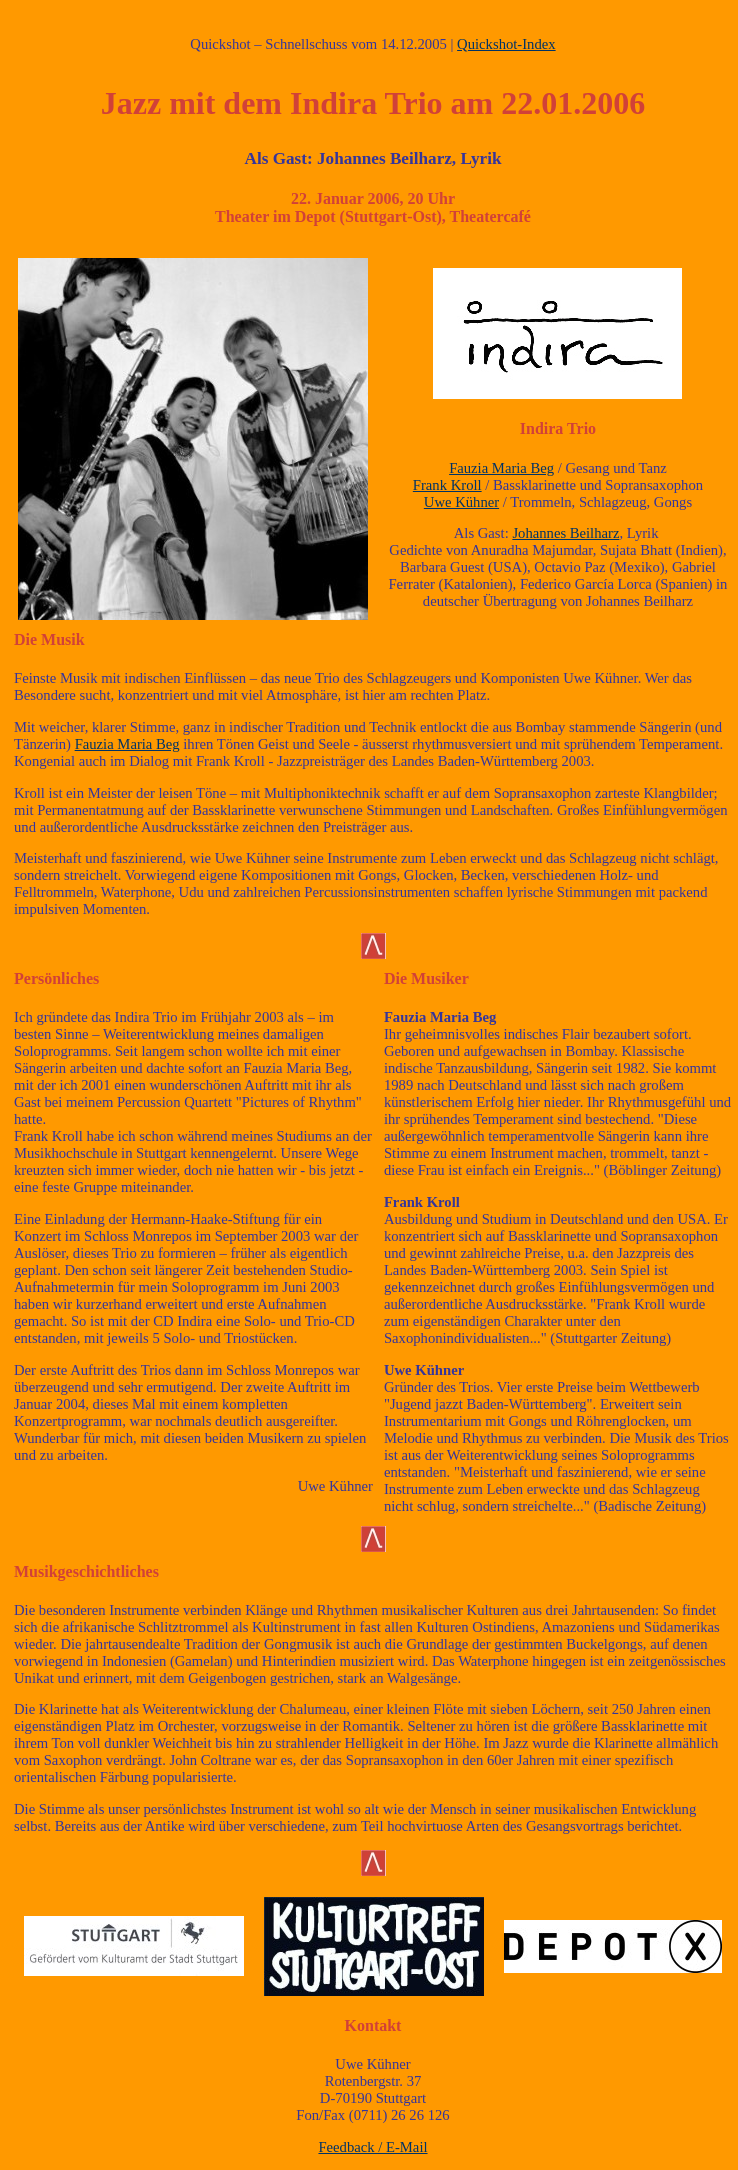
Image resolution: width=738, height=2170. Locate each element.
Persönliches (56, 978)
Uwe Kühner (461, 502)
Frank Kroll (447, 485)
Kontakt (373, 2025)
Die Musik (49, 639)
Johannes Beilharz (565, 533)
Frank (403, 1202)
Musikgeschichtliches (86, 1571)
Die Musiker (426, 978)
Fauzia (405, 1017)
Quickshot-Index (506, 44)
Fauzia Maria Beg (501, 468)
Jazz (131, 103)
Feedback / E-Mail (372, 2147)
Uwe (398, 1370)
